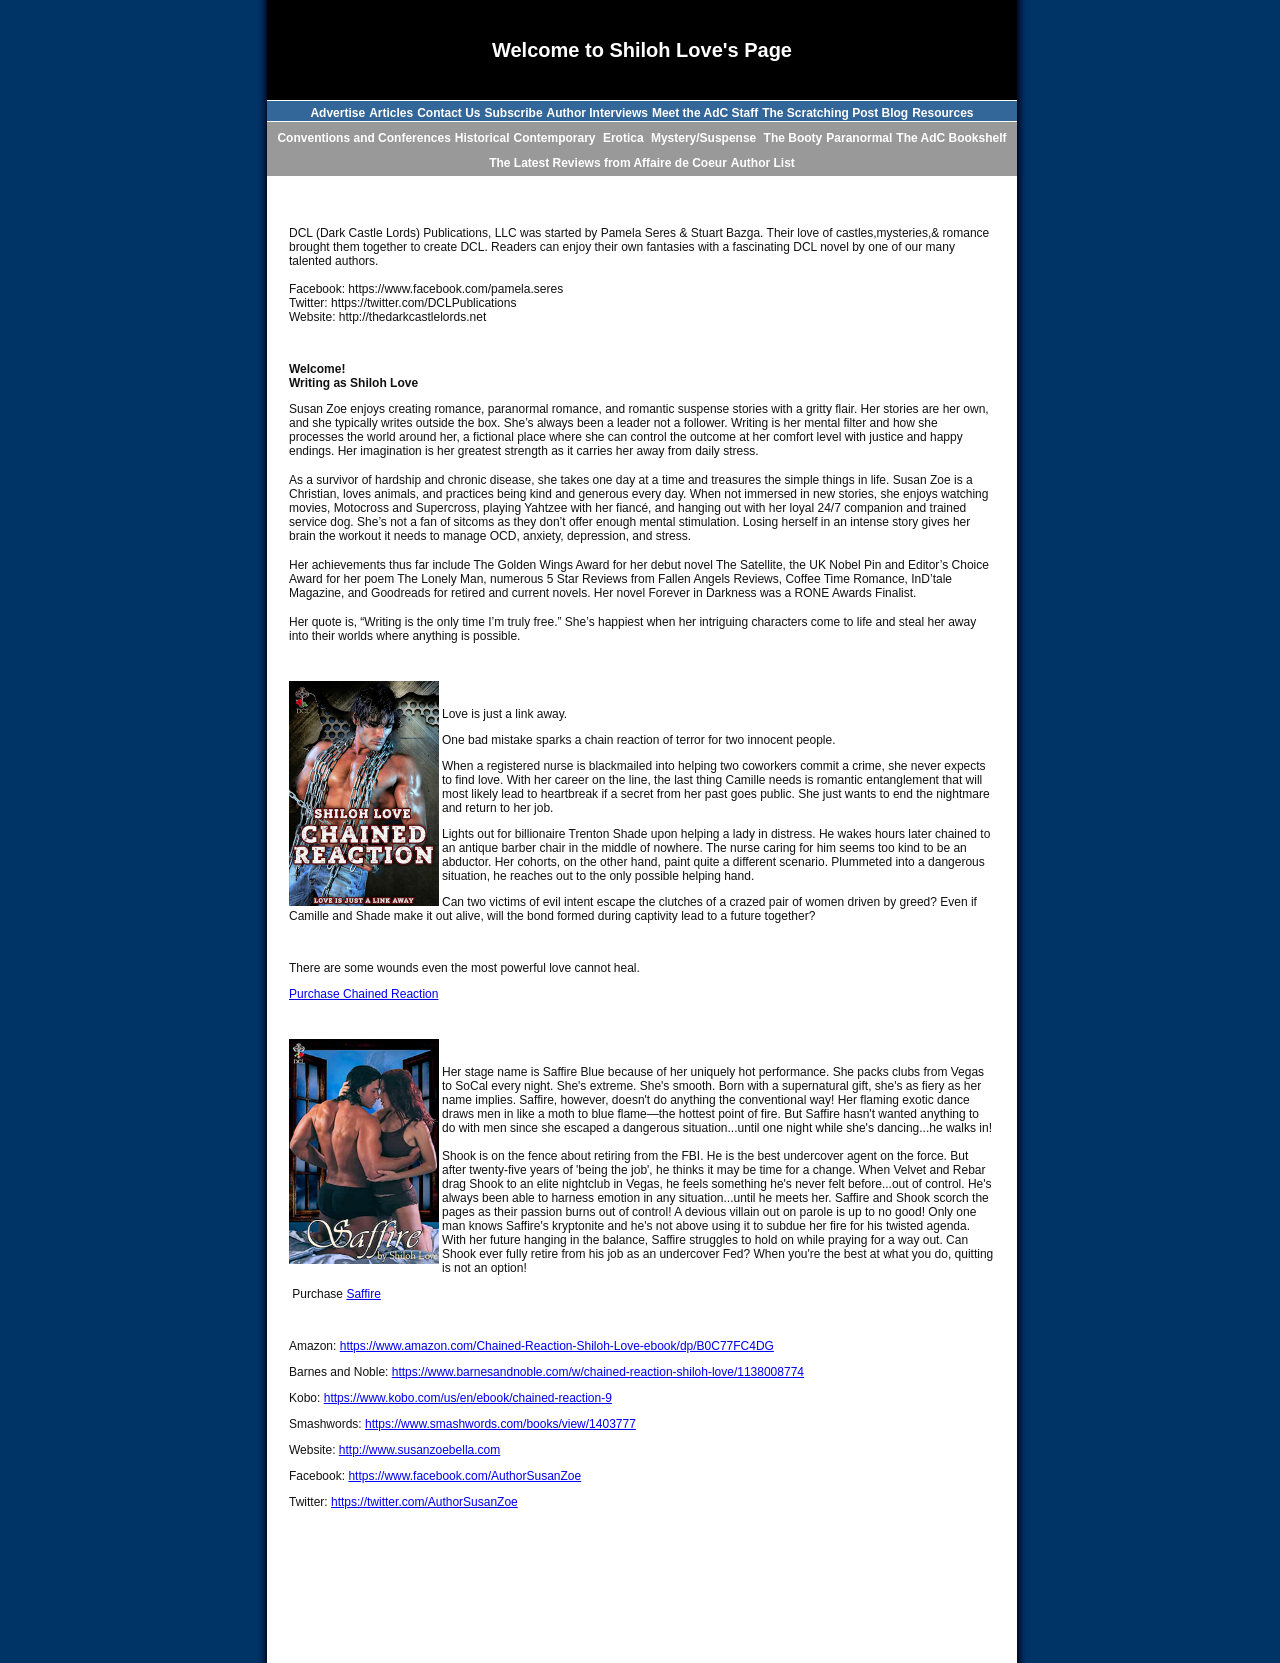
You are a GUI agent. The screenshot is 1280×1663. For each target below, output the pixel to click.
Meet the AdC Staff (705, 113)
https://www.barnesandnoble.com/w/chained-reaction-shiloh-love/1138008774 (598, 1372)
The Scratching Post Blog (835, 113)
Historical (482, 138)
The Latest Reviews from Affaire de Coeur (608, 163)
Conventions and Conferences (363, 138)
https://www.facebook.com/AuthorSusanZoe (464, 1476)
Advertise (337, 113)
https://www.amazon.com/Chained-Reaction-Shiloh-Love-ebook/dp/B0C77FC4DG (557, 1346)
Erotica (625, 138)
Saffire (363, 1294)
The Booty (793, 138)
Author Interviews (597, 113)
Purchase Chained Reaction (363, 994)
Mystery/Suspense (705, 138)
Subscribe (514, 113)
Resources (942, 113)
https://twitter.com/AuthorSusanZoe (424, 1502)
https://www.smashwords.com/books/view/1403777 (500, 1424)
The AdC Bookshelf (951, 138)
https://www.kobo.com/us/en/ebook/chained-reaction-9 (468, 1398)
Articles (391, 113)
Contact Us (448, 113)
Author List (763, 163)
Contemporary (556, 138)
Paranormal (859, 138)
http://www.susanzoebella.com (419, 1450)
